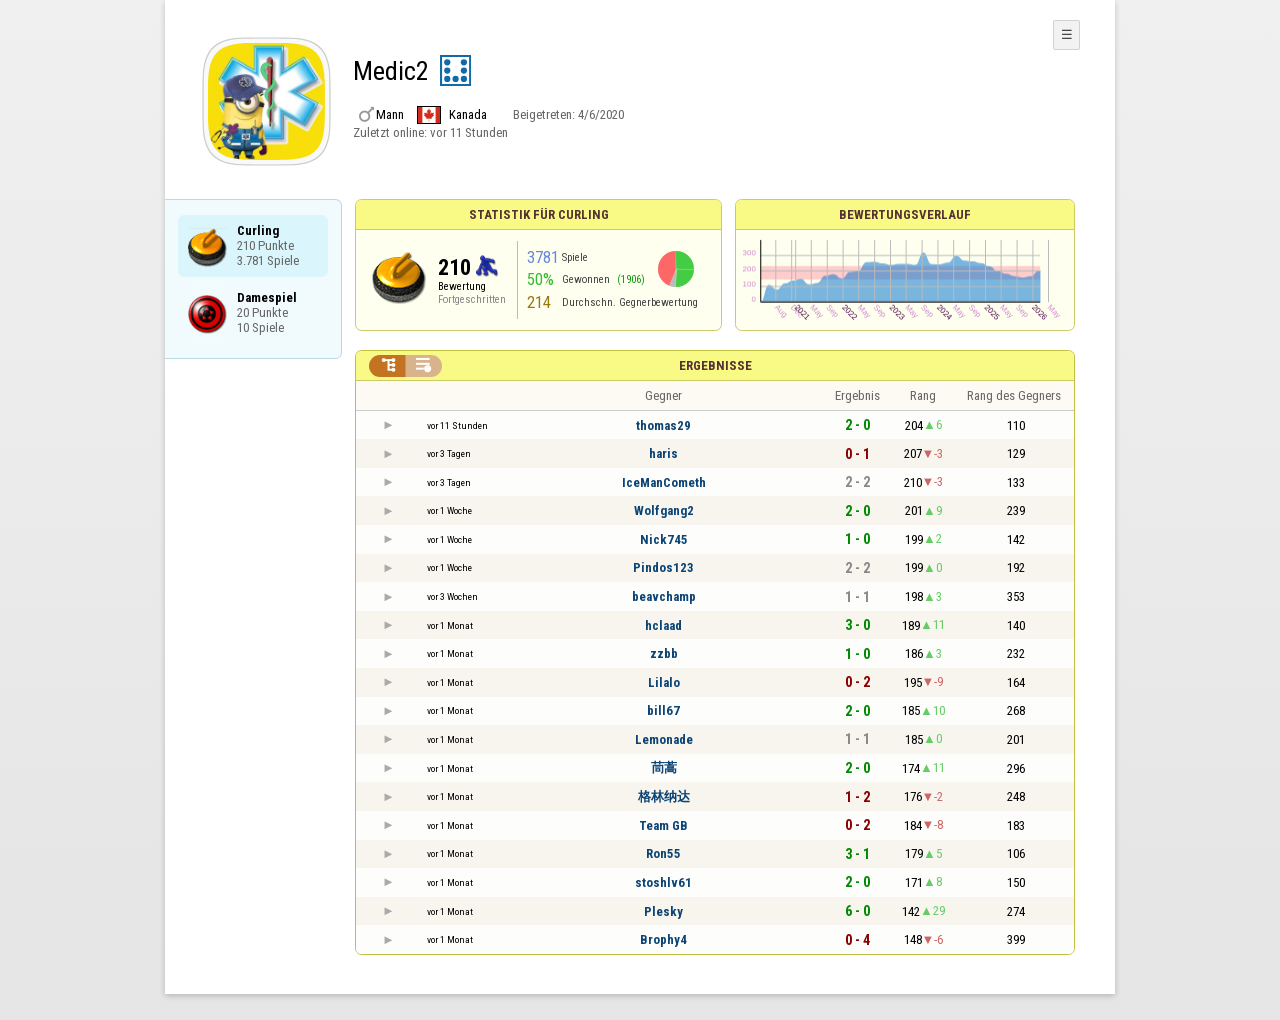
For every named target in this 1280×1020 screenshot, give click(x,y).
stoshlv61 (663, 882)
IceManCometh (664, 482)
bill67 (663, 710)
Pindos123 (663, 567)
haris (663, 453)
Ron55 (663, 853)
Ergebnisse (715, 365)
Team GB (663, 825)
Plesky (663, 911)
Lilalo (664, 682)
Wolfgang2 (664, 510)
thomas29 (663, 425)
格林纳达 (664, 796)
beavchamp (664, 596)
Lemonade (664, 739)
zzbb (664, 653)
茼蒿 (664, 767)
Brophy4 (663, 939)
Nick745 (664, 539)
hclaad (663, 625)
